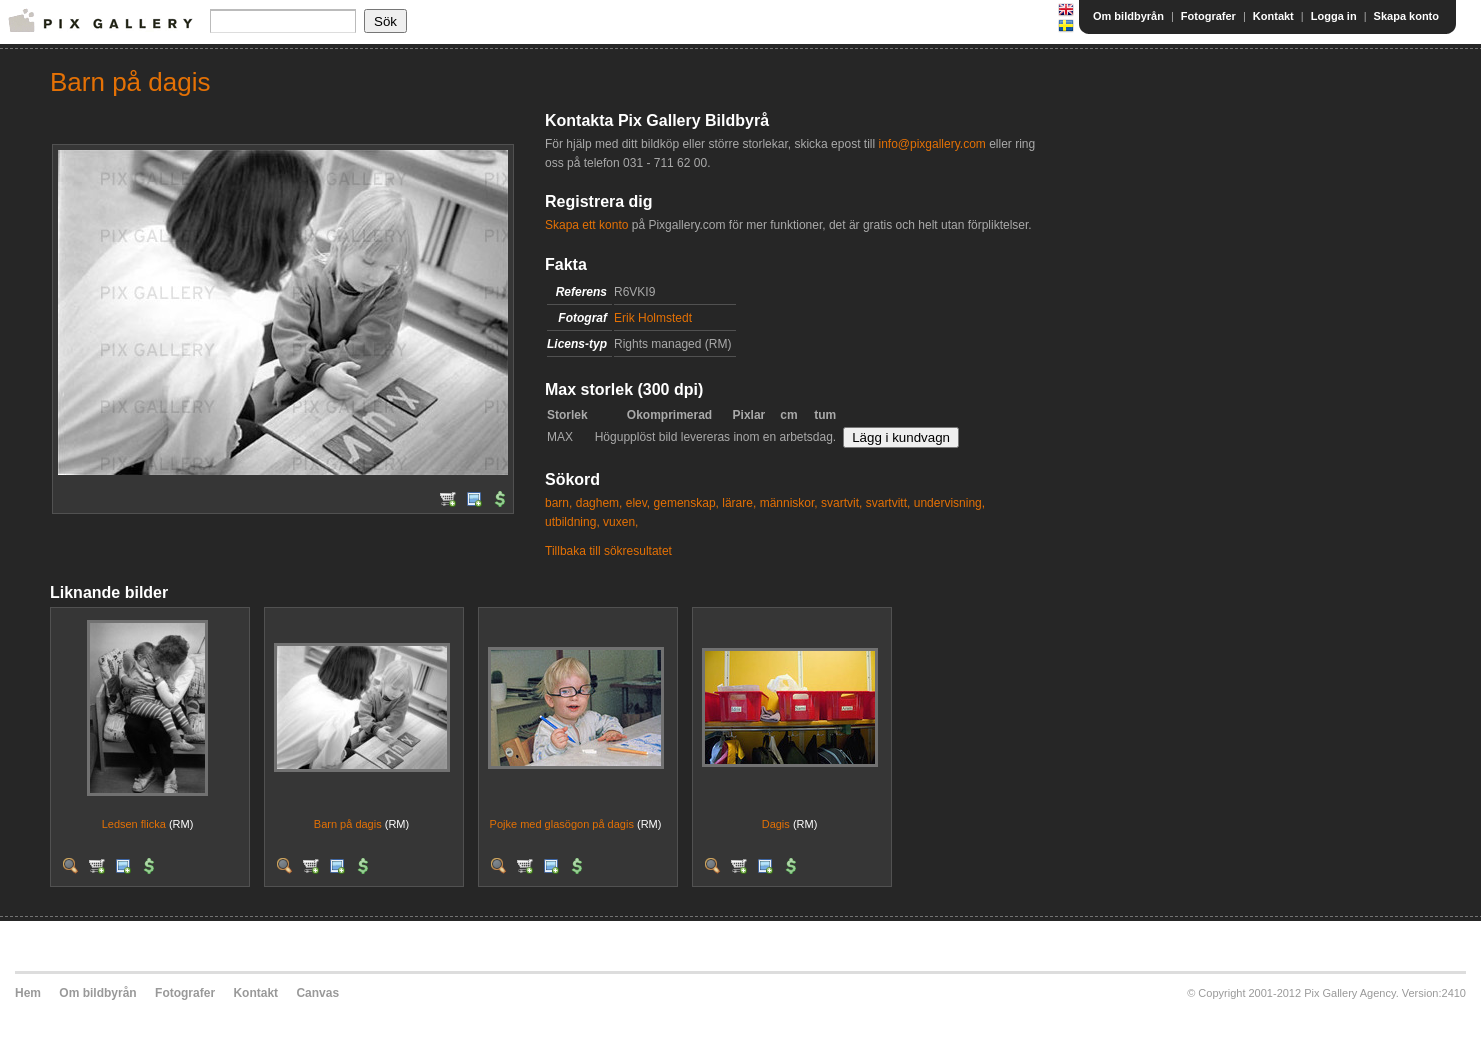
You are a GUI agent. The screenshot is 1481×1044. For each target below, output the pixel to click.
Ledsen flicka (134, 824)
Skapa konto (1406, 16)
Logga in (1334, 16)
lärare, (739, 503)
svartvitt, (888, 503)
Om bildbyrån (1128, 16)
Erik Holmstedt (653, 318)
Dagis (776, 824)
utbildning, (572, 522)
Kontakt (1273, 16)
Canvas (317, 993)
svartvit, (841, 503)
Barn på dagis (348, 824)
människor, (789, 503)
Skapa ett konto (586, 225)
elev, (638, 503)
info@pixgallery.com (931, 144)
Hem (28, 993)
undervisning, (949, 503)
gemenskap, (686, 503)
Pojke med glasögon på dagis (562, 824)
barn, (558, 503)
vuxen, (620, 522)
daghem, (599, 503)
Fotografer (1208, 16)
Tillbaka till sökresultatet (608, 551)
